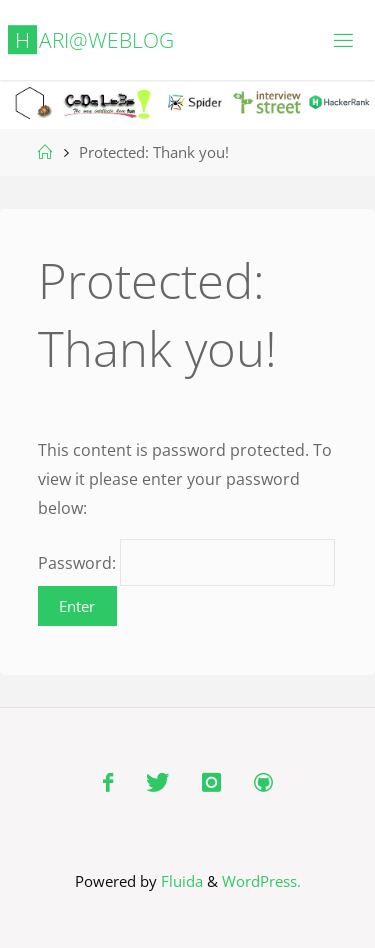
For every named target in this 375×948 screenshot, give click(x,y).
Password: (186, 563)
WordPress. (261, 881)
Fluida (180, 881)
